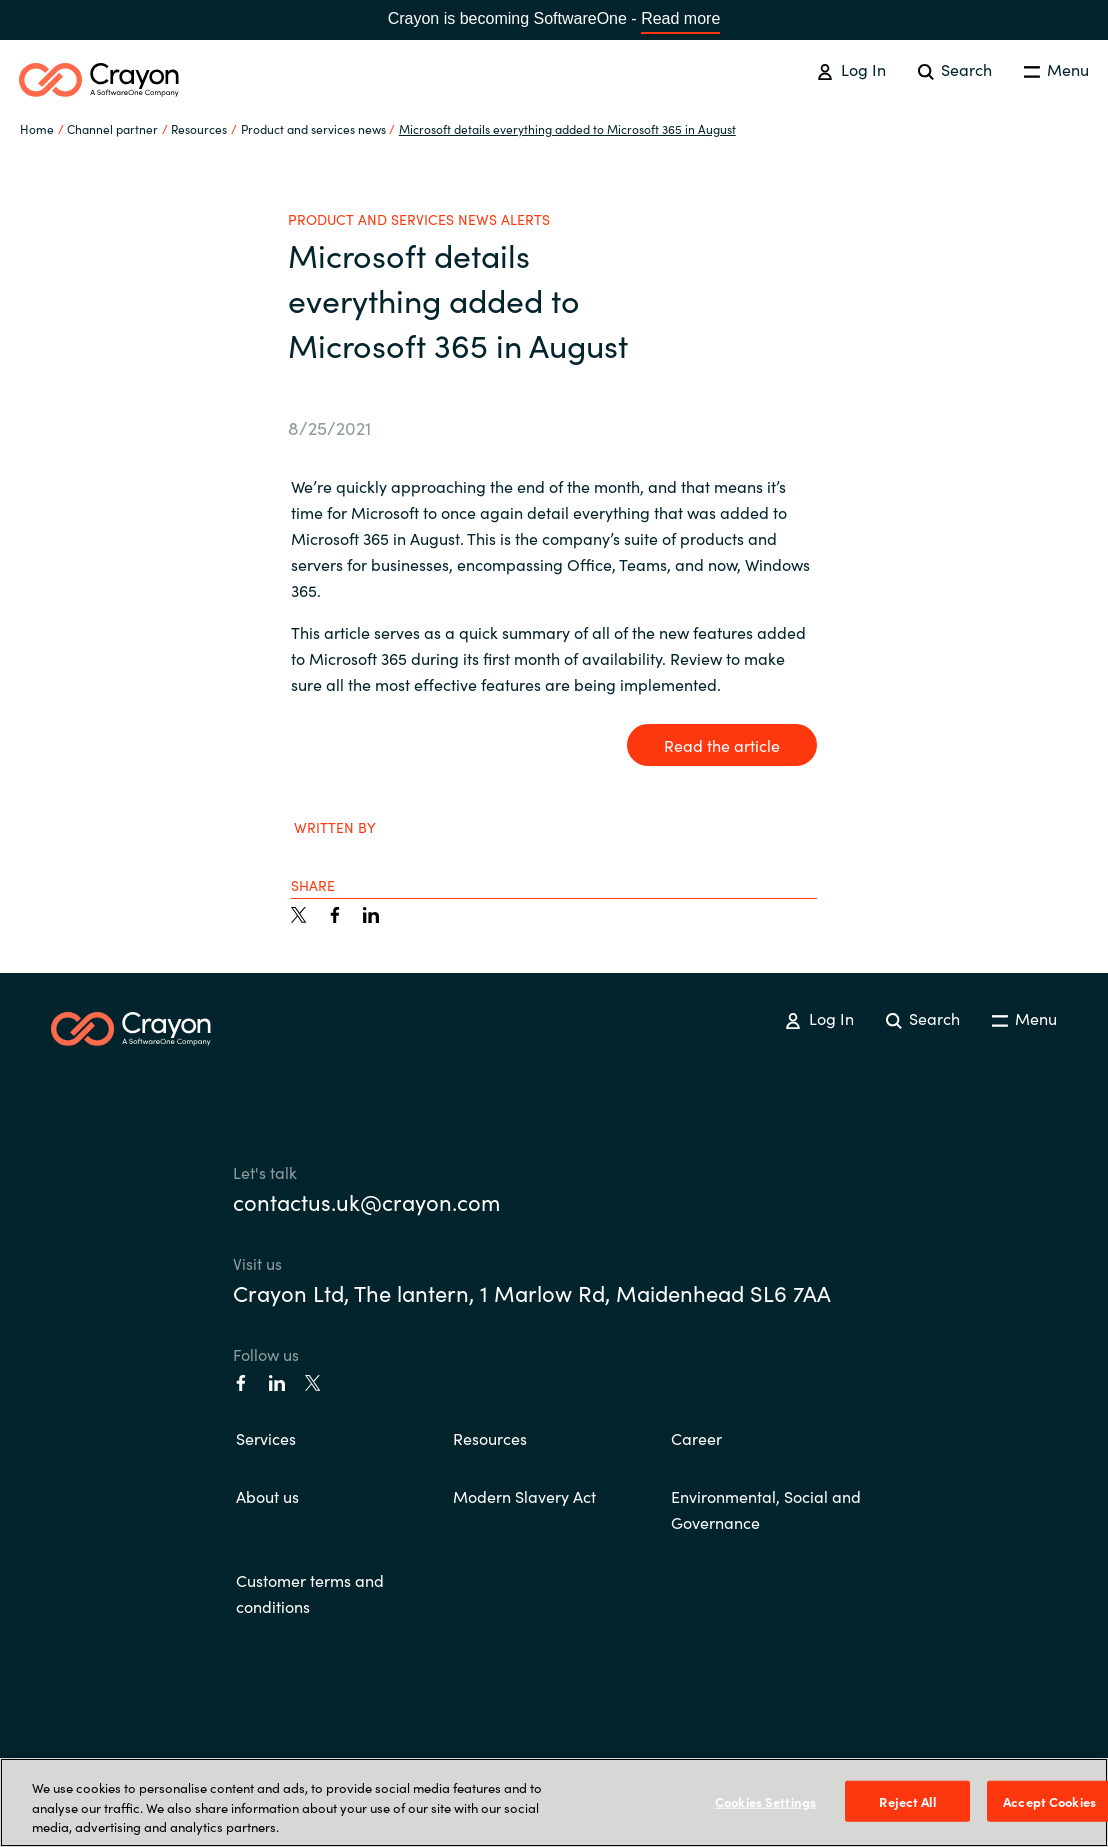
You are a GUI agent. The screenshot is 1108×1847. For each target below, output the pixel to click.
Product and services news (313, 128)
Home (37, 128)
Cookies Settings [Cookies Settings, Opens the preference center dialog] (765, 1800)
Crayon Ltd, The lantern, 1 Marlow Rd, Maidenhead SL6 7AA (532, 1292)
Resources (490, 1438)
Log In (851, 69)
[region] (554, 1802)
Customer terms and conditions (310, 1593)
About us (267, 1496)
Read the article (722, 745)
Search (955, 69)
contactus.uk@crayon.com (366, 1201)
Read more (680, 18)
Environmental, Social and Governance (766, 1509)
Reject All (907, 1800)
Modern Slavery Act (524, 1496)
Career (696, 1438)
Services (266, 1438)
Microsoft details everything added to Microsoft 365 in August (567, 128)
